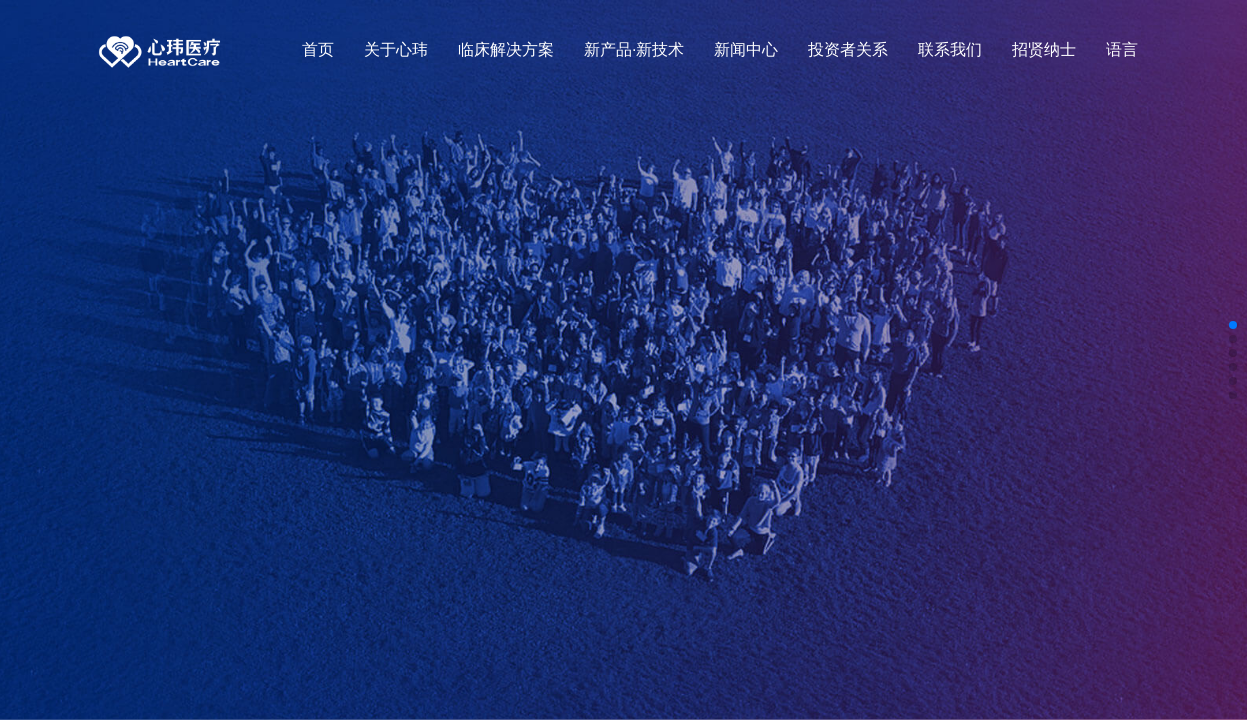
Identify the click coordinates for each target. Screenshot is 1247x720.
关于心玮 (396, 49)
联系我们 (950, 49)
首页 (318, 49)
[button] (1233, 325)
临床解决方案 (506, 49)
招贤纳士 (1044, 49)
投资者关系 (848, 49)
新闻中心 (746, 49)
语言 (1122, 49)
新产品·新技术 (634, 49)
